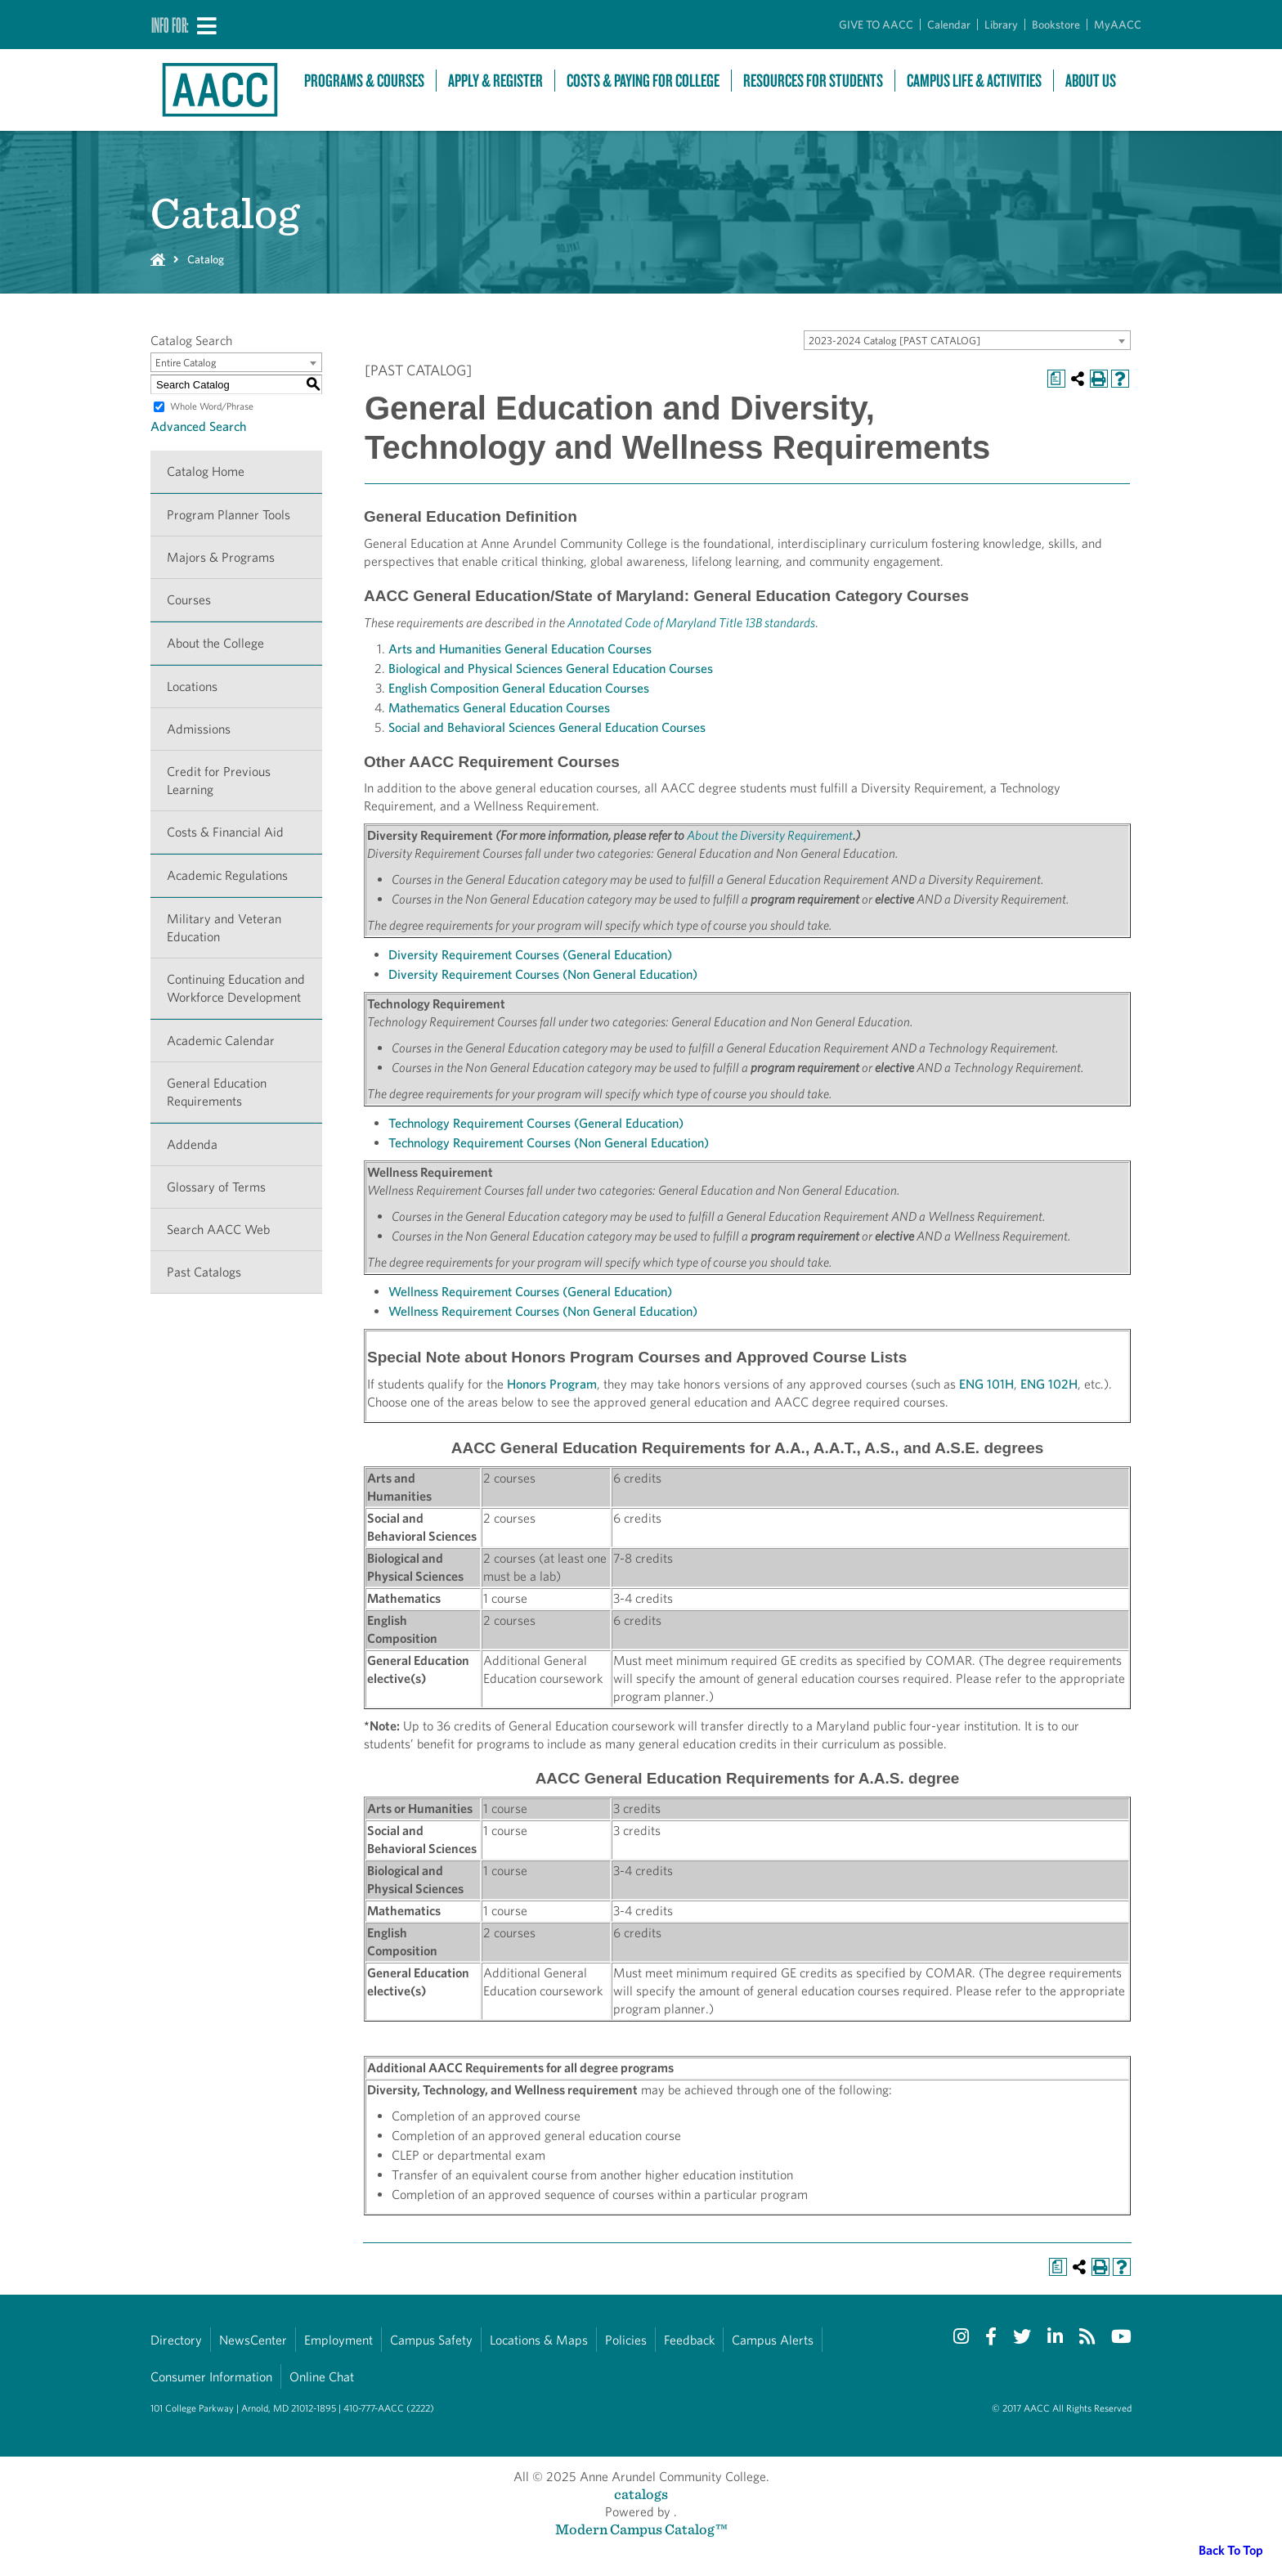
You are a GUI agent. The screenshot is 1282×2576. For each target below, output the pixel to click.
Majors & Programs (221, 557)
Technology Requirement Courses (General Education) (536, 1123)
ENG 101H (986, 1384)
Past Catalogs (204, 1272)
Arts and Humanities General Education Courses (520, 649)
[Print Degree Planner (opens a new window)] (1056, 379)
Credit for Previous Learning (219, 780)
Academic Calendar (221, 1040)
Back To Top (1231, 2550)
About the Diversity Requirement (770, 835)
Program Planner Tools (228, 515)
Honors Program (552, 1384)
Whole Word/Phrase (211, 406)
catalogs (641, 2493)
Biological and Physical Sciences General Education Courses (550, 668)
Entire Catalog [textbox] (186, 363)
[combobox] (967, 340)
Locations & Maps (539, 2340)
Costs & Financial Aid (225, 832)
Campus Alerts (773, 2340)
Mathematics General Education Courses (499, 708)
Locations (192, 686)
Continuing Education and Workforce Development (236, 988)
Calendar (948, 24)
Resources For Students (813, 80)
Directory (176, 2340)
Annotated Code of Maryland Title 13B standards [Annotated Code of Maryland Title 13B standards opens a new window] (691, 623)
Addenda (192, 1144)
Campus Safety (431, 2340)
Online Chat (321, 2377)
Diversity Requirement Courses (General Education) (530, 955)
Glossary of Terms (216, 1187)
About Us (1090, 80)
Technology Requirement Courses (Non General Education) (548, 1143)
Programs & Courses (364, 80)
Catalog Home (205, 471)
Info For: (170, 24)
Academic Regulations (227, 875)
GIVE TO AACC (876, 24)
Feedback (689, 2340)
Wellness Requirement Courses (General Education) (530, 1291)
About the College (215, 643)
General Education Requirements (217, 1092)
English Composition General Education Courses (518, 688)
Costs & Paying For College (643, 80)
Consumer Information (211, 2377)
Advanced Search (198, 426)
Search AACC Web (218, 1229)
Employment (338, 2340)
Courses (189, 600)
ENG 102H (1049, 1384)
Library (1001, 24)
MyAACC (1117, 24)
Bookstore (1056, 24)
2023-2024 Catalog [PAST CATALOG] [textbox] (894, 340)
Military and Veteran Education (224, 928)
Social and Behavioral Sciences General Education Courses (547, 727)
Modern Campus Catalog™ (641, 2529)
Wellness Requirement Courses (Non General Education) (542, 1311)
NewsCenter (253, 2340)
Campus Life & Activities (974, 80)
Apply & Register (495, 80)
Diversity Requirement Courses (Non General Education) (542, 974)
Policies (626, 2340)
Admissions (199, 729)
